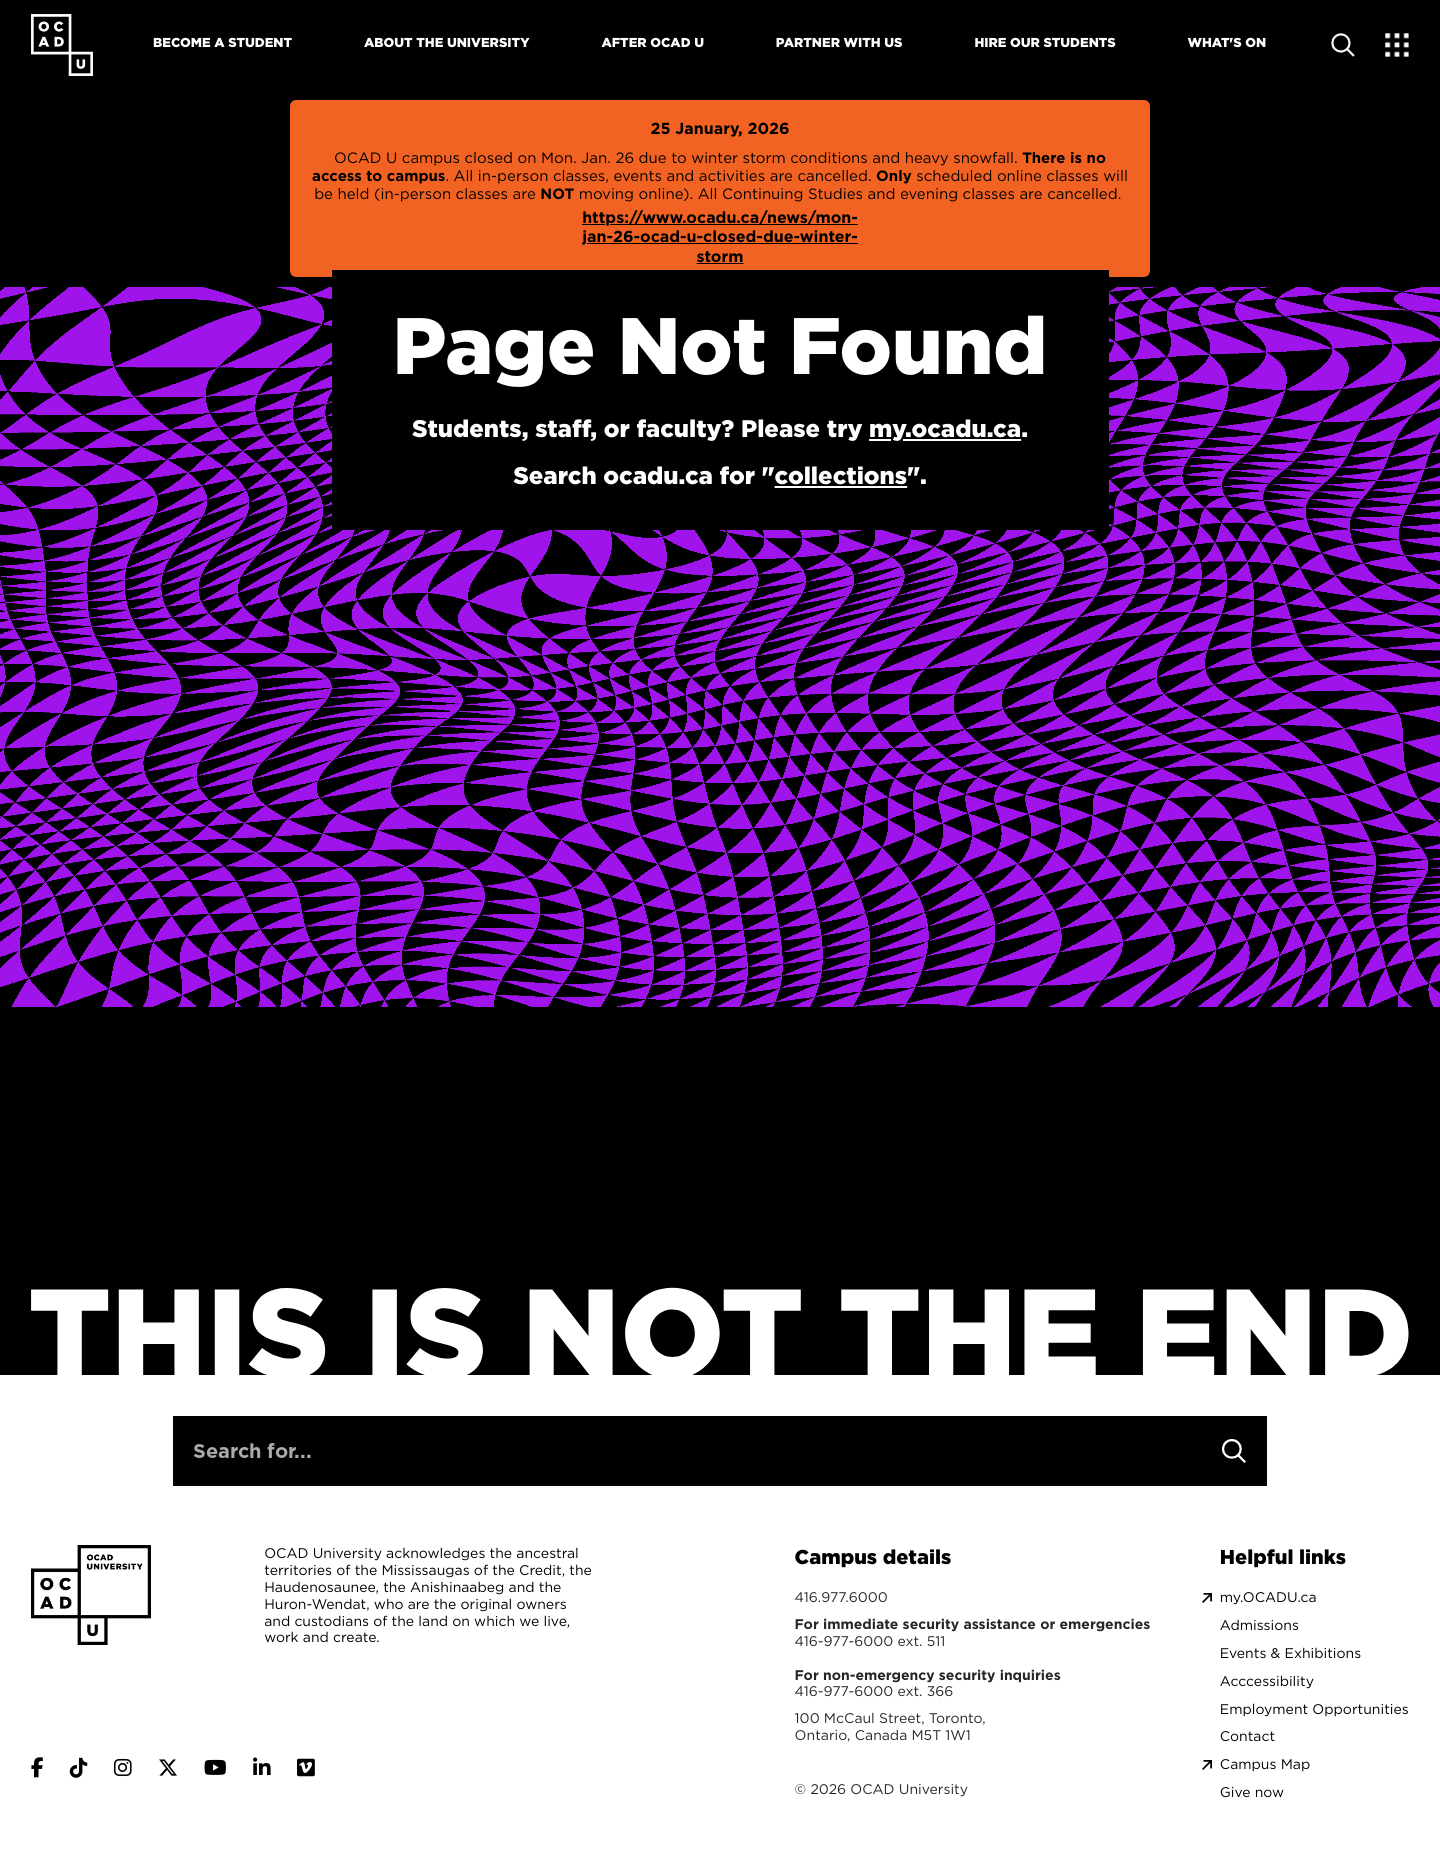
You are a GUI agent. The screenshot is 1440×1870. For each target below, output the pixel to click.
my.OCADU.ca (1268, 1597)
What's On (1227, 43)
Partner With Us (839, 43)
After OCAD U (652, 43)
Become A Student (222, 43)
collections (841, 475)
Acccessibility (1267, 1681)
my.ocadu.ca (945, 428)
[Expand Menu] (1397, 45)
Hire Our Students (1044, 43)
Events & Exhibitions (1290, 1653)
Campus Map (1265, 1764)
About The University (447, 43)
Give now (1252, 1792)
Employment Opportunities (1314, 1709)
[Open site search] (1343, 45)
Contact (1247, 1736)
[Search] (1234, 1451)
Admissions (1259, 1625)
